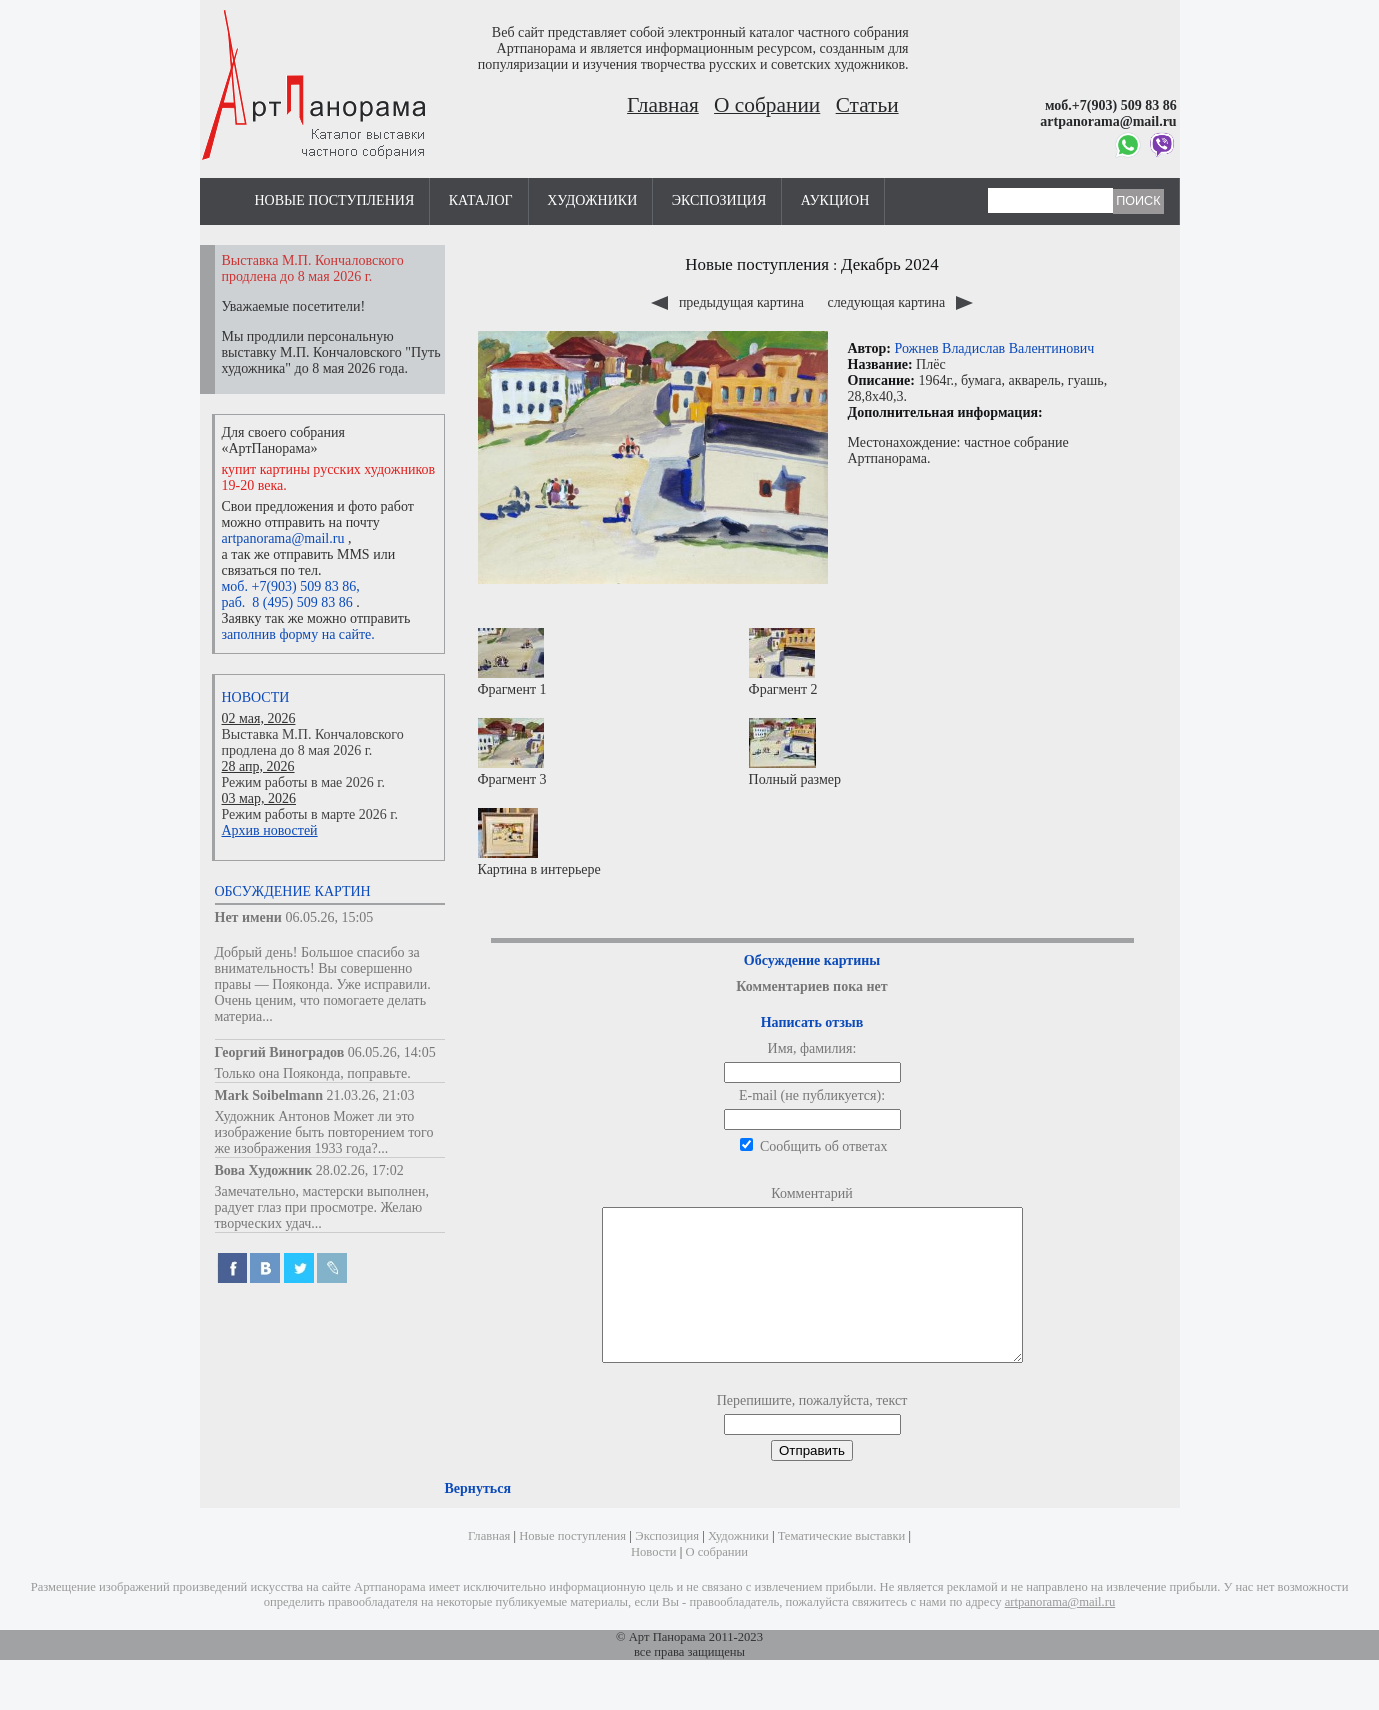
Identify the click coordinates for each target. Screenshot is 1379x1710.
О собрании (767, 105)
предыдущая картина (729, 302)
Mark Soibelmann (269, 1095)
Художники (592, 200)
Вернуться (478, 1518)
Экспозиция (719, 200)
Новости (256, 697)
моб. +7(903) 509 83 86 (289, 586)
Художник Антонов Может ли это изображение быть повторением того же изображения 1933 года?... (324, 1132)
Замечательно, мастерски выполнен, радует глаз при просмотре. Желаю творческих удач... (322, 1207)
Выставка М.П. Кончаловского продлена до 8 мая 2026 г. (313, 742)
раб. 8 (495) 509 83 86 (287, 602)
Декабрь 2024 (890, 264)
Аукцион (835, 200)
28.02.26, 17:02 (360, 1170)
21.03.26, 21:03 (371, 1095)
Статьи (867, 105)
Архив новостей (270, 830)
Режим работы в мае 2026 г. (303, 782)
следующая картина (899, 302)
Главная (663, 105)
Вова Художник (264, 1170)
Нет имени (248, 917)
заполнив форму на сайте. (298, 634)
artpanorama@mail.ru (283, 538)
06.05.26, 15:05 (329, 917)
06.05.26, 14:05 (392, 1052)
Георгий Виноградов (280, 1052)
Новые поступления (335, 200)
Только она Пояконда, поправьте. (313, 1073)
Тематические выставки (842, 1566)
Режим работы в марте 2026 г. (310, 814)
